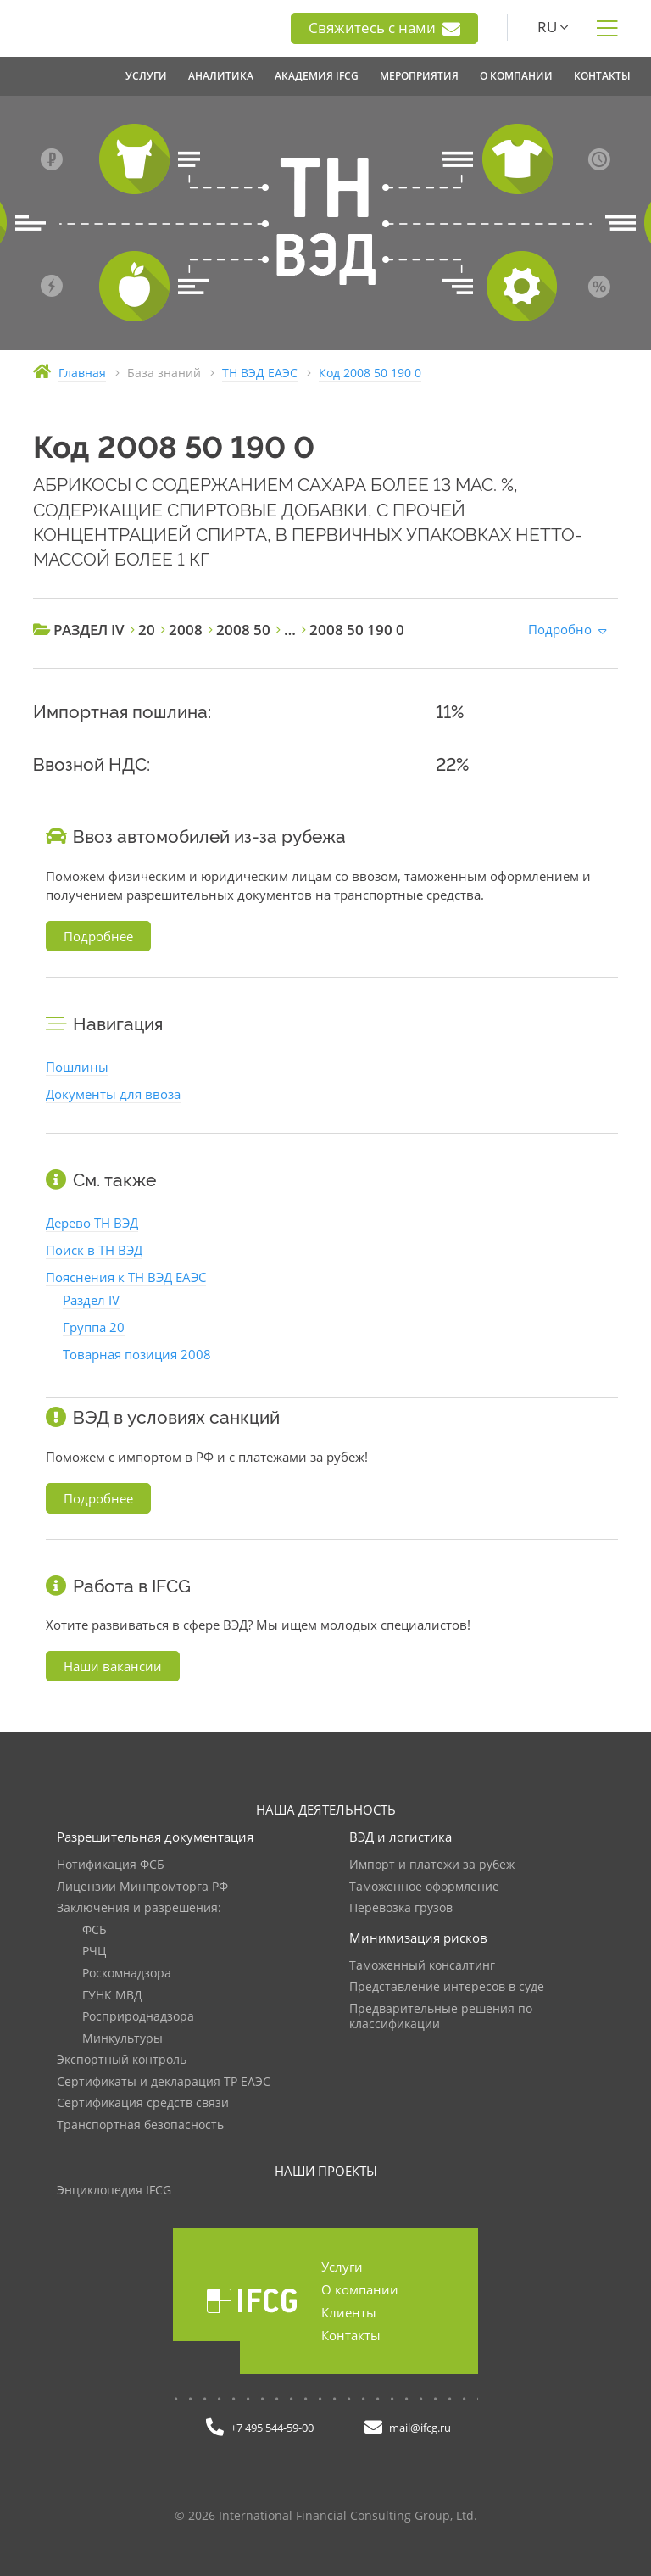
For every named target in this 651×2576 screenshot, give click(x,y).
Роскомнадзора (126, 1973)
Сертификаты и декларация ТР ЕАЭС (163, 2082)
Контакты (351, 2335)
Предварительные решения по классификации (440, 2017)
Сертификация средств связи (143, 2103)
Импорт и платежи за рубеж (432, 1865)
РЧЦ (94, 1951)
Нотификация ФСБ (110, 1865)
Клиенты (348, 2312)
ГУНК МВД (112, 1995)
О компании (359, 2289)
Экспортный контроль (121, 2060)
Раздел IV (91, 1299)
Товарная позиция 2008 (137, 1354)
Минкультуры (122, 2039)
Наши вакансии (113, 1666)
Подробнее (98, 936)
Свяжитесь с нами (384, 28)
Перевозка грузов (401, 1908)
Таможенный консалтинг (422, 1966)
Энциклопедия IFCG (114, 2190)
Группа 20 (94, 1327)
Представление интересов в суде (446, 1987)
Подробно (560, 629)
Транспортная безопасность (140, 2125)
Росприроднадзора (138, 2017)
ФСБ (94, 1930)
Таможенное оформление (424, 1887)
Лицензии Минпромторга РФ (142, 1887)
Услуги (342, 2266)
